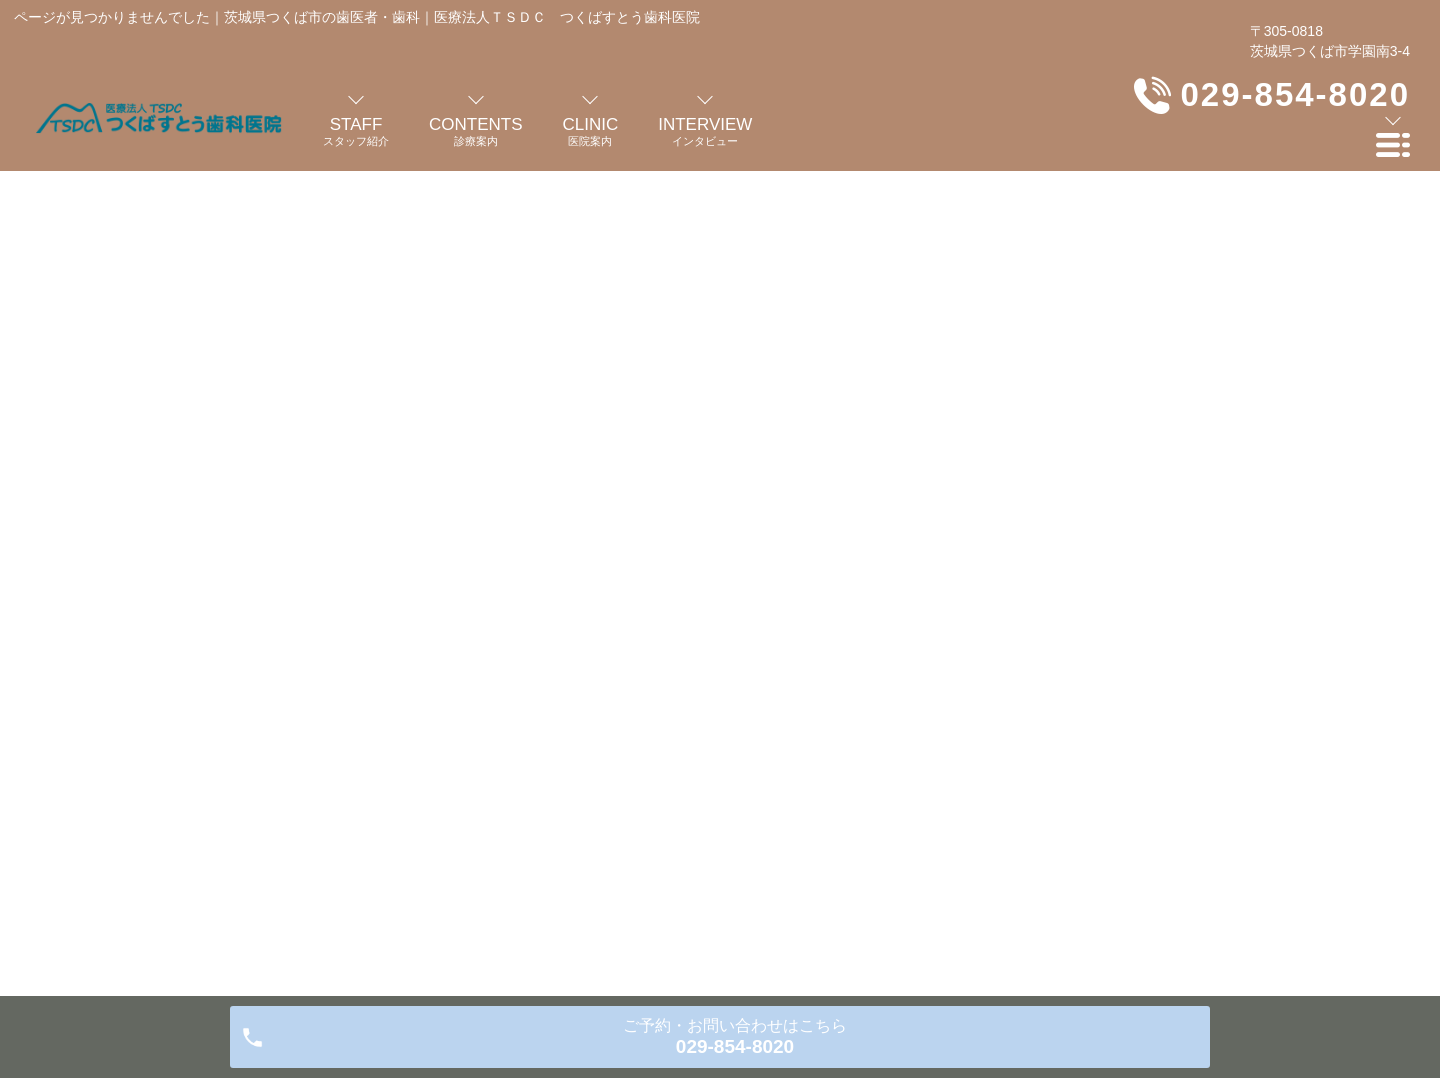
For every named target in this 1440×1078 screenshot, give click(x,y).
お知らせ (1086, 851)
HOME (238, 332)
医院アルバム (982, 851)
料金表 (796, 851)
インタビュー (581, 851)
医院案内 (388, 851)
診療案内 (478, 851)
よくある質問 (699, 851)
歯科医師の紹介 (277, 851)
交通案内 (878, 851)
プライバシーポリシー (1217, 851)
